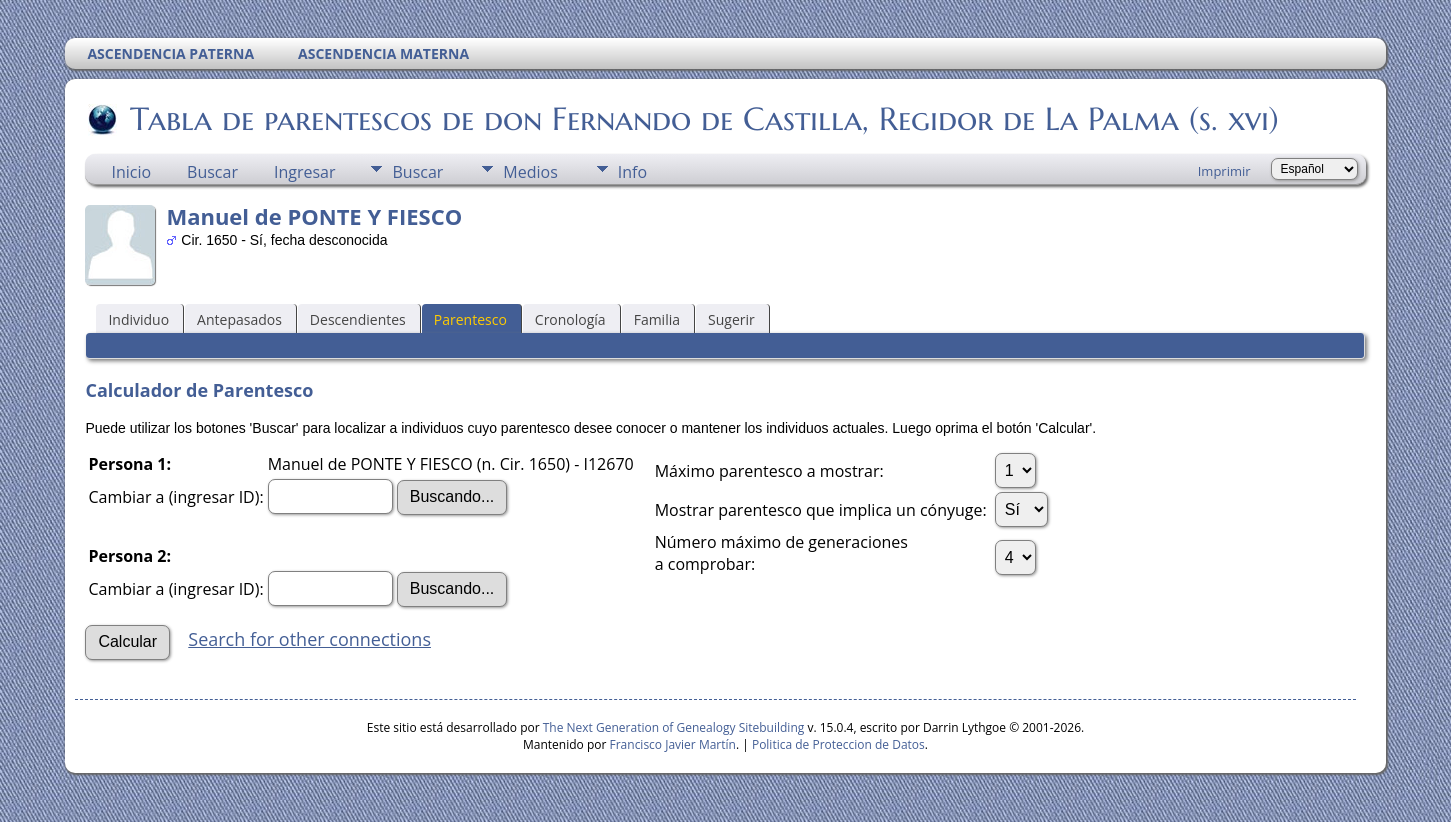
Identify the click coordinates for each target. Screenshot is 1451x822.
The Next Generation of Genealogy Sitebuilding (674, 727)
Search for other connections (309, 639)
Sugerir (731, 319)
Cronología (570, 319)
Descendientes (358, 319)
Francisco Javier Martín (673, 744)
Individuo (138, 319)
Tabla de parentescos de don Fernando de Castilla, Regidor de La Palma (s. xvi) (703, 119)
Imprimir (1224, 171)
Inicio (131, 172)
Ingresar (305, 172)
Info (632, 172)
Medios (530, 172)
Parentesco (470, 319)
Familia (657, 319)
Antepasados (239, 319)
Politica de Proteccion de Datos (838, 744)
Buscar (212, 172)
